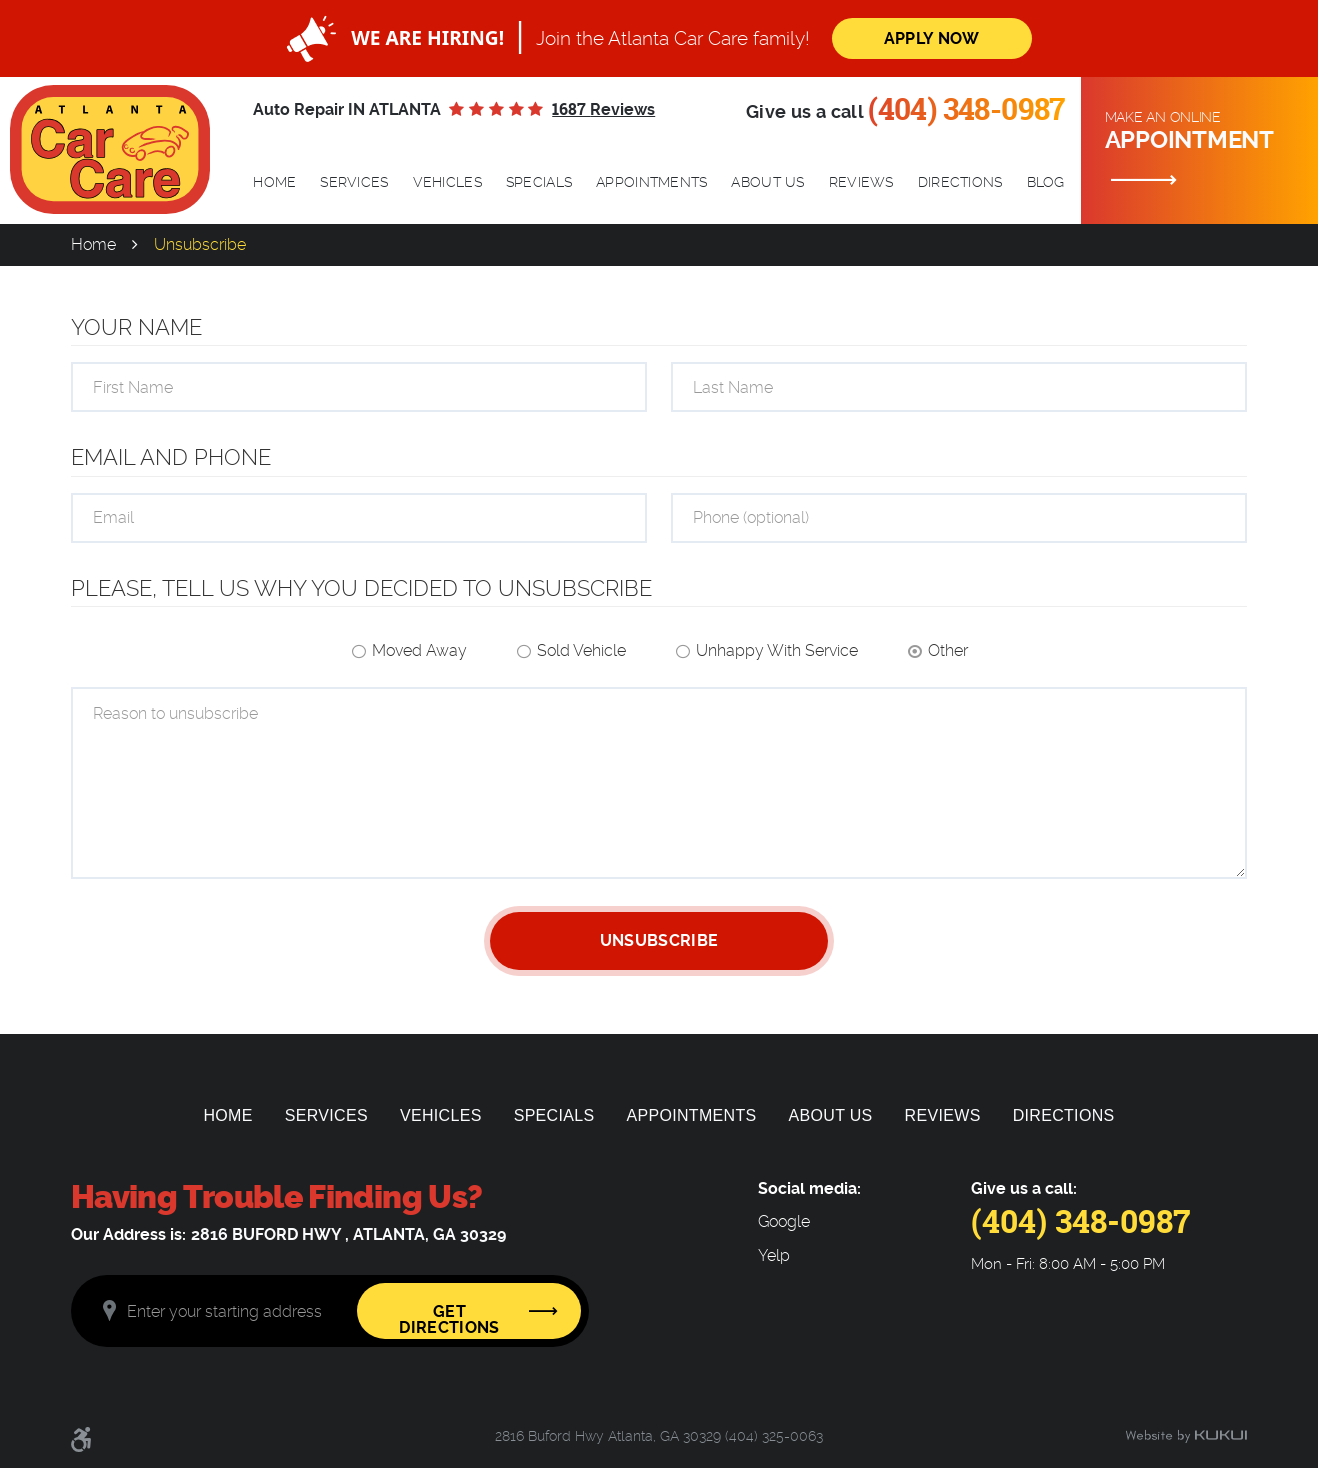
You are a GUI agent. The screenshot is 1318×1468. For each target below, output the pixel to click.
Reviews (861, 182)
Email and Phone (171, 457)
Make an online (1203, 131)
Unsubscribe (200, 244)
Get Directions (449, 1319)
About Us (767, 182)
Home (274, 182)
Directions (960, 182)
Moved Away (419, 650)
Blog (1046, 182)
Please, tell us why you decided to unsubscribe (361, 588)
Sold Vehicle (581, 650)
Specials (539, 182)
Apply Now (932, 38)
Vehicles (447, 182)
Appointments (651, 182)
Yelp (774, 1256)
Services (354, 182)
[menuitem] (274, 183)
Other (948, 650)
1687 (603, 109)
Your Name (136, 327)
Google (784, 1222)
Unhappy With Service (777, 650)
